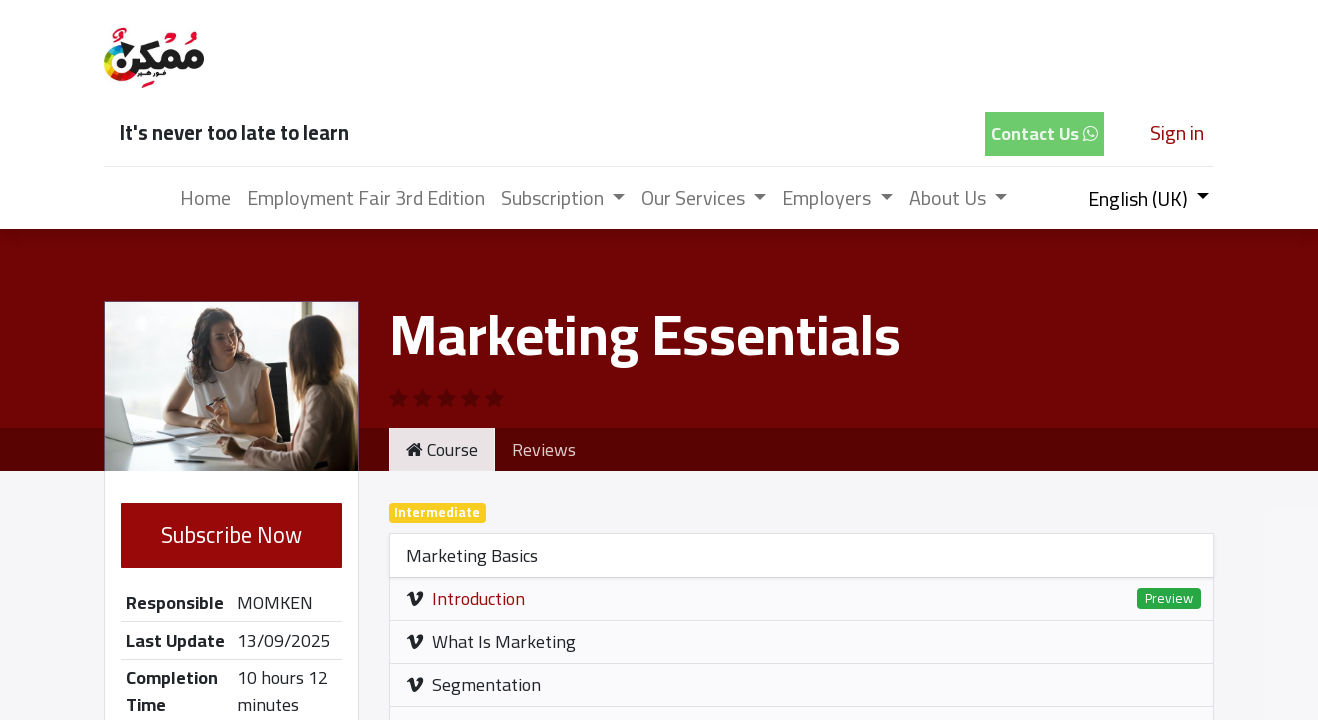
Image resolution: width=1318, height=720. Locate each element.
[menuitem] (205, 198)
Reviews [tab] (544, 449)
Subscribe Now (231, 535)
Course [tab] (442, 449)
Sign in (1177, 132)
